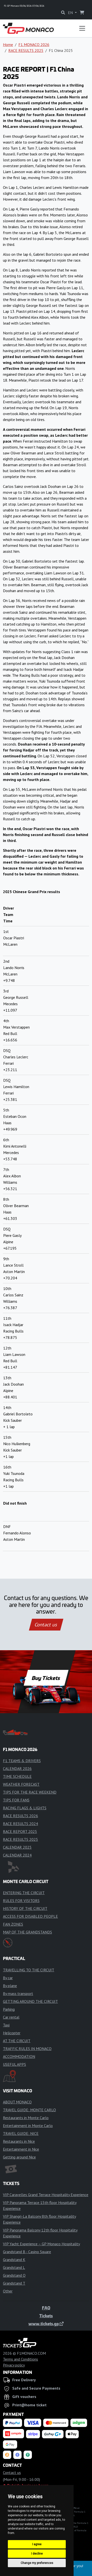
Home (8, 44)
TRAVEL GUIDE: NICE (21, 2133)
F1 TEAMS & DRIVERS (22, 1760)
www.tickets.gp (46, 2323)
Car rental (11, 2017)
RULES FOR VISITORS (21, 1900)
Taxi (6, 2024)
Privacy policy (14, 2365)
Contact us (46, 1624)
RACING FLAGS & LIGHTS (24, 1807)
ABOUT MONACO (17, 2101)
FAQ (46, 2308)
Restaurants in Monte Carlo (26, 2117)
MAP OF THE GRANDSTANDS (27, 1932)
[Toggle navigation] (82, 28)
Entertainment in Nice (21, 2149)
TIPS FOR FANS (16, 1799)
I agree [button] (36, 2544)
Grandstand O (14, 2275)
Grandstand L (14, 2267)
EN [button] (71, 12)
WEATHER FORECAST (21, 1784)
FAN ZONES (13, 1924)
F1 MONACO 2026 (33, 44)
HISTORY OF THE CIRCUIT (25, 1908)
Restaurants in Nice (19, 2141)
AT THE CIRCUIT (16, 2040)
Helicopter (11, 2032)
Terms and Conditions (20, 2359)
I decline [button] (37, 2553)
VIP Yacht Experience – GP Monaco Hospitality (41, 2243)
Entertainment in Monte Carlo (28, 2125)
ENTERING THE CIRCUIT (24, 1892)
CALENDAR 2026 (17, 1768)
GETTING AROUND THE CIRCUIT (30, 2001)
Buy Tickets (46, 1677)
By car (8, 1977)
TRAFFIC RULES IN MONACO (27, 2048)
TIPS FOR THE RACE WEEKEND (29, 1792)
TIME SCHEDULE (17, 1776)
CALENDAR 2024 (17, 1855)
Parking (9, 2009)
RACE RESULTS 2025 (25, 50)
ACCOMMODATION (19, 2056)
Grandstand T (14, 2283)
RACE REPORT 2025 (20, 1831)
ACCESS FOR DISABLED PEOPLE (30, 1916)
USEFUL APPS (14, 2064)
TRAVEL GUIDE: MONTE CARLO (29, 2109)
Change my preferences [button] (37, 2563)
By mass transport (18, 1993)
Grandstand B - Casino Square (27, 2251)
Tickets (46, 2316)
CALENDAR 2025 (17, 1847)
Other (8, 2291)
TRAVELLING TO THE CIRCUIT (28, 1969)
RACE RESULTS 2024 (20, 1823)
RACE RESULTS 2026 (20, 1815)
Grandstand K (14, 2259)
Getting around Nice (19, 2157)
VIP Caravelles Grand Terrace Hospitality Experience (45, 2194)
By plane (10, 1985)
